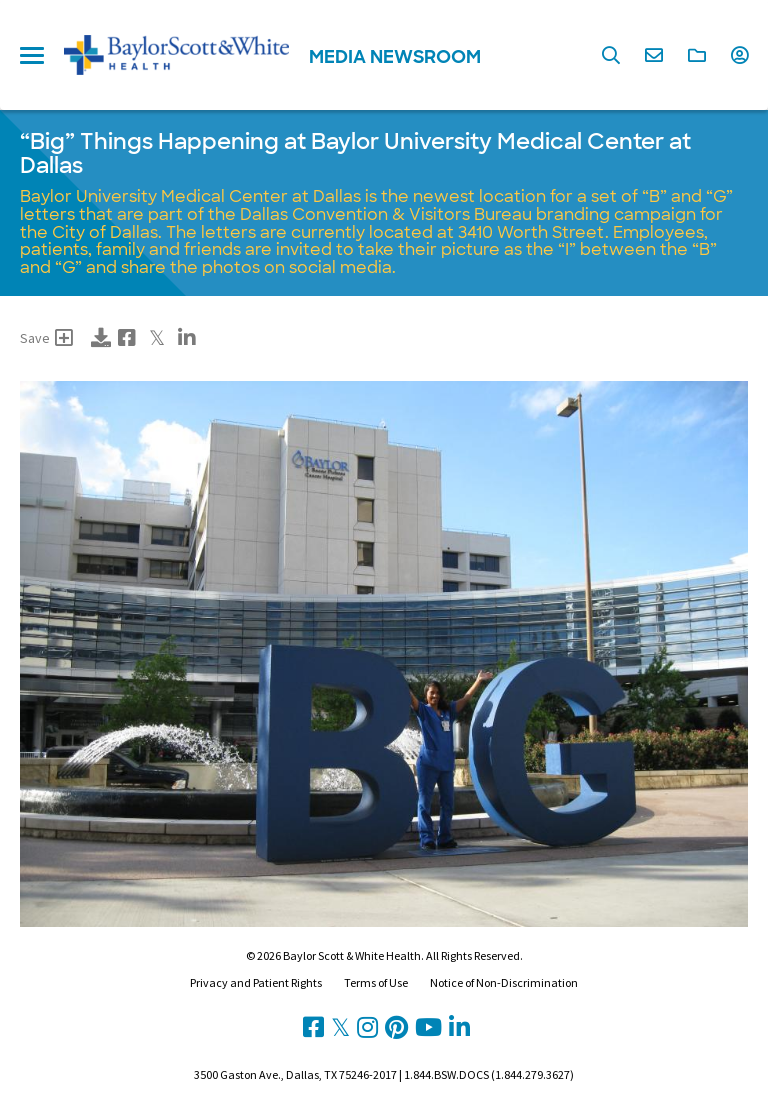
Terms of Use (376, 982)
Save (46, 338)
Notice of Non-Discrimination (504, 982)
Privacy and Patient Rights (256, 982)
